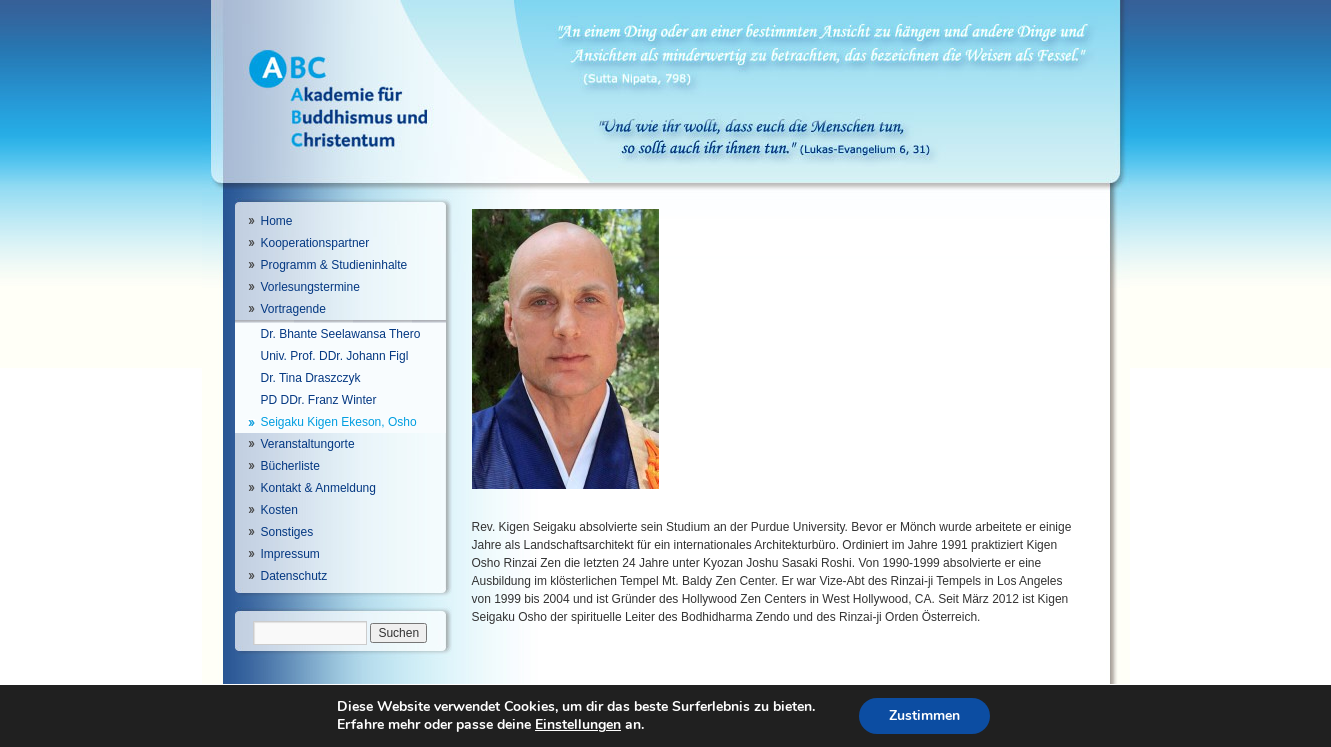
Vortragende (293, 309)
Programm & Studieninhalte (334, 265)
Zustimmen (924, 715)
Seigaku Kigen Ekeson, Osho (339, 422)
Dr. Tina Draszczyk (311, 378)
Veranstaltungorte (308, 444)
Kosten (279, 510)
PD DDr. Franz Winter (319, 400)
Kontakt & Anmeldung (318, 488)
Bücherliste (290, 466)
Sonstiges (287, 532)
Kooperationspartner (315, 243)
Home (277, 221)
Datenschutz (294, 576)
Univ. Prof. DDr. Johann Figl (335, 356)
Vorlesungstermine (310, 287)
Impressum (290, 554)
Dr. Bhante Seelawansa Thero (341, 334)
